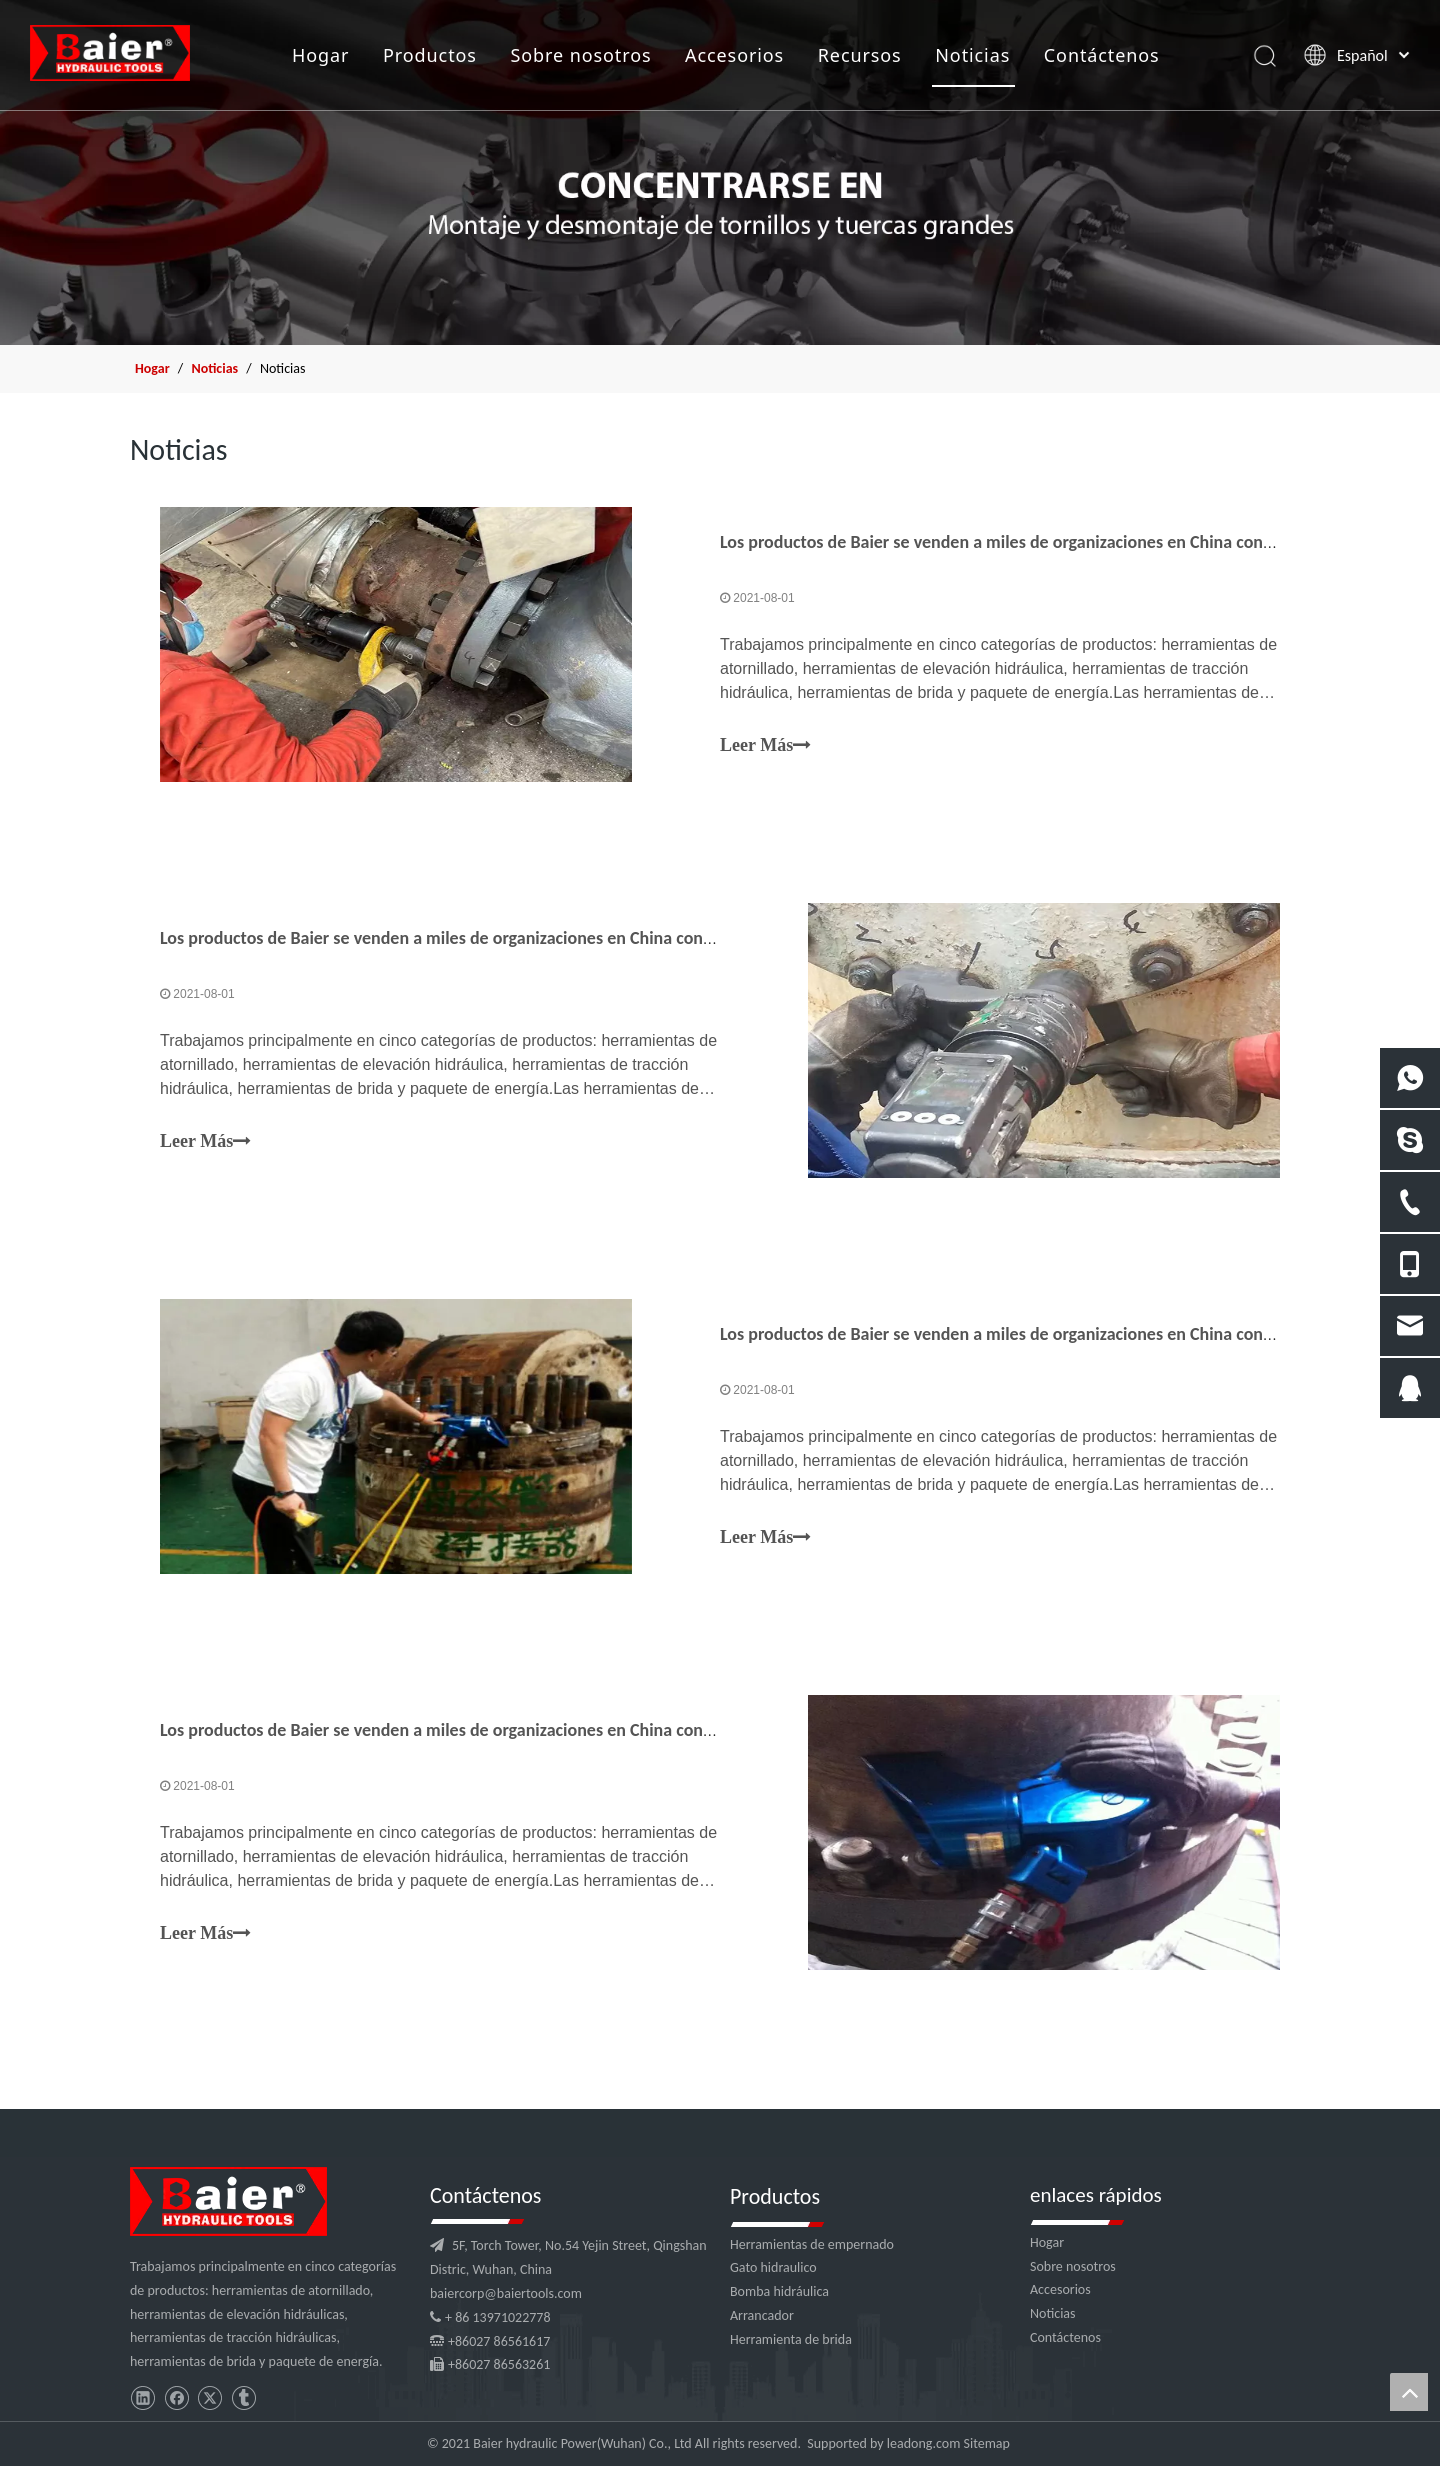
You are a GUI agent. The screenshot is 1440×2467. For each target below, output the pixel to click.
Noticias (971, 55)
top (1409, 2392)
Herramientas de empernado (812, 2244)
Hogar (319, 55)
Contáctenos (1101, 55)
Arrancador (762, 2315)
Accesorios (733, 55)
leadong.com (923, 2443)
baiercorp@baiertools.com (506, 2293)
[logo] (228, 2201)
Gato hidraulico (773, 2267)
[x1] (720, 172)
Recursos (859, 55)
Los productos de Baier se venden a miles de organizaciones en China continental (1020, 542)
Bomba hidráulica (779, 2291)
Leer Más (765, 746)
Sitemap (987, 2443)
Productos (429, 55)
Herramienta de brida (791, 2339)
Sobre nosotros (580, 55)
